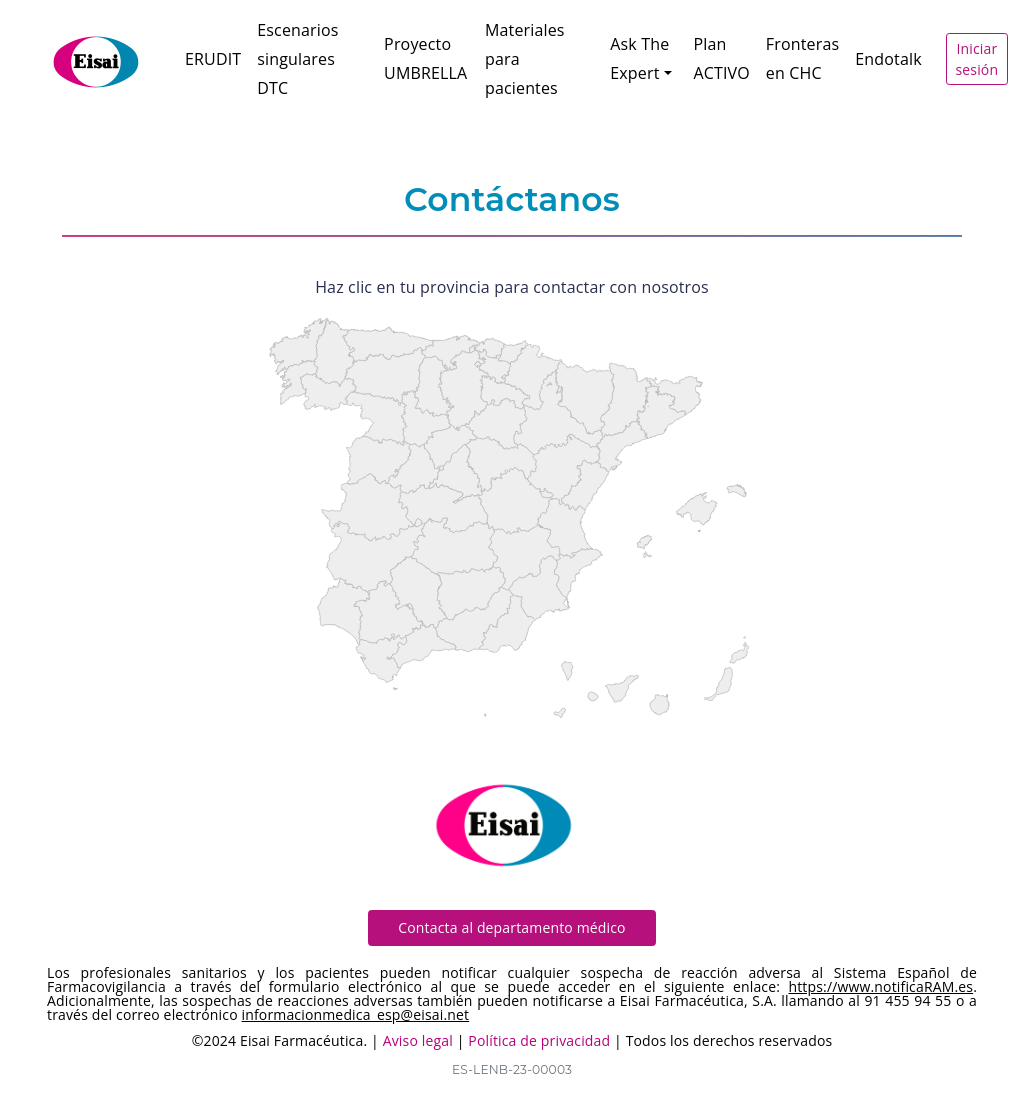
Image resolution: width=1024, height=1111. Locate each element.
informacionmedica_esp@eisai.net (356, 1014)
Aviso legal (418, 1040)
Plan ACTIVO (721, 58)
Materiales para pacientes (525, 59)
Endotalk (888, 59)
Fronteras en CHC (802, 58)
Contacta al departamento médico (511, 927)
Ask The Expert (639, 58)
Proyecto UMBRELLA (425, 58)
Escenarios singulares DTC (297, 59)
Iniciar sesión (976, 59)
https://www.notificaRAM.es (880, 986)
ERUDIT (213, 59)
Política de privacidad (539, 1040)
